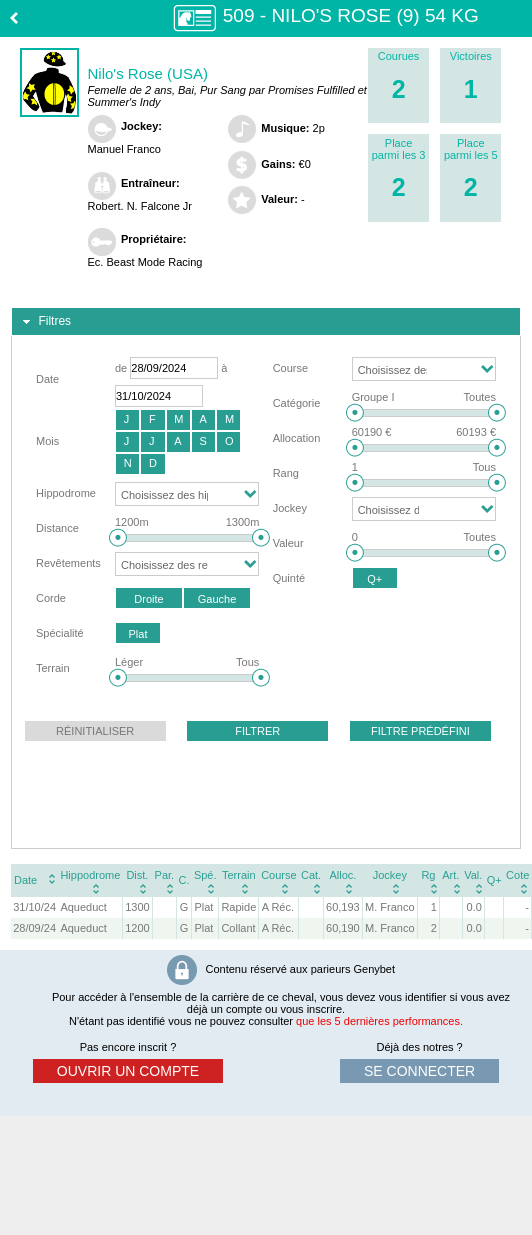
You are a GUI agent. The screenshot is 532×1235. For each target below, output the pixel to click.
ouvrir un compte (128, 1071)
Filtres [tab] (44, 322)
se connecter (419, 1071)
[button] (127, 420)
